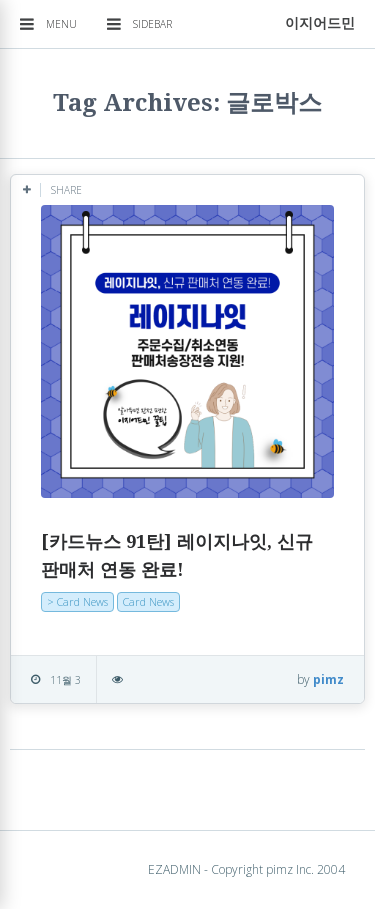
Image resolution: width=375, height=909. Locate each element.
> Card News (77, 601)
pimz (328, 679)
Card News (148, 601)
